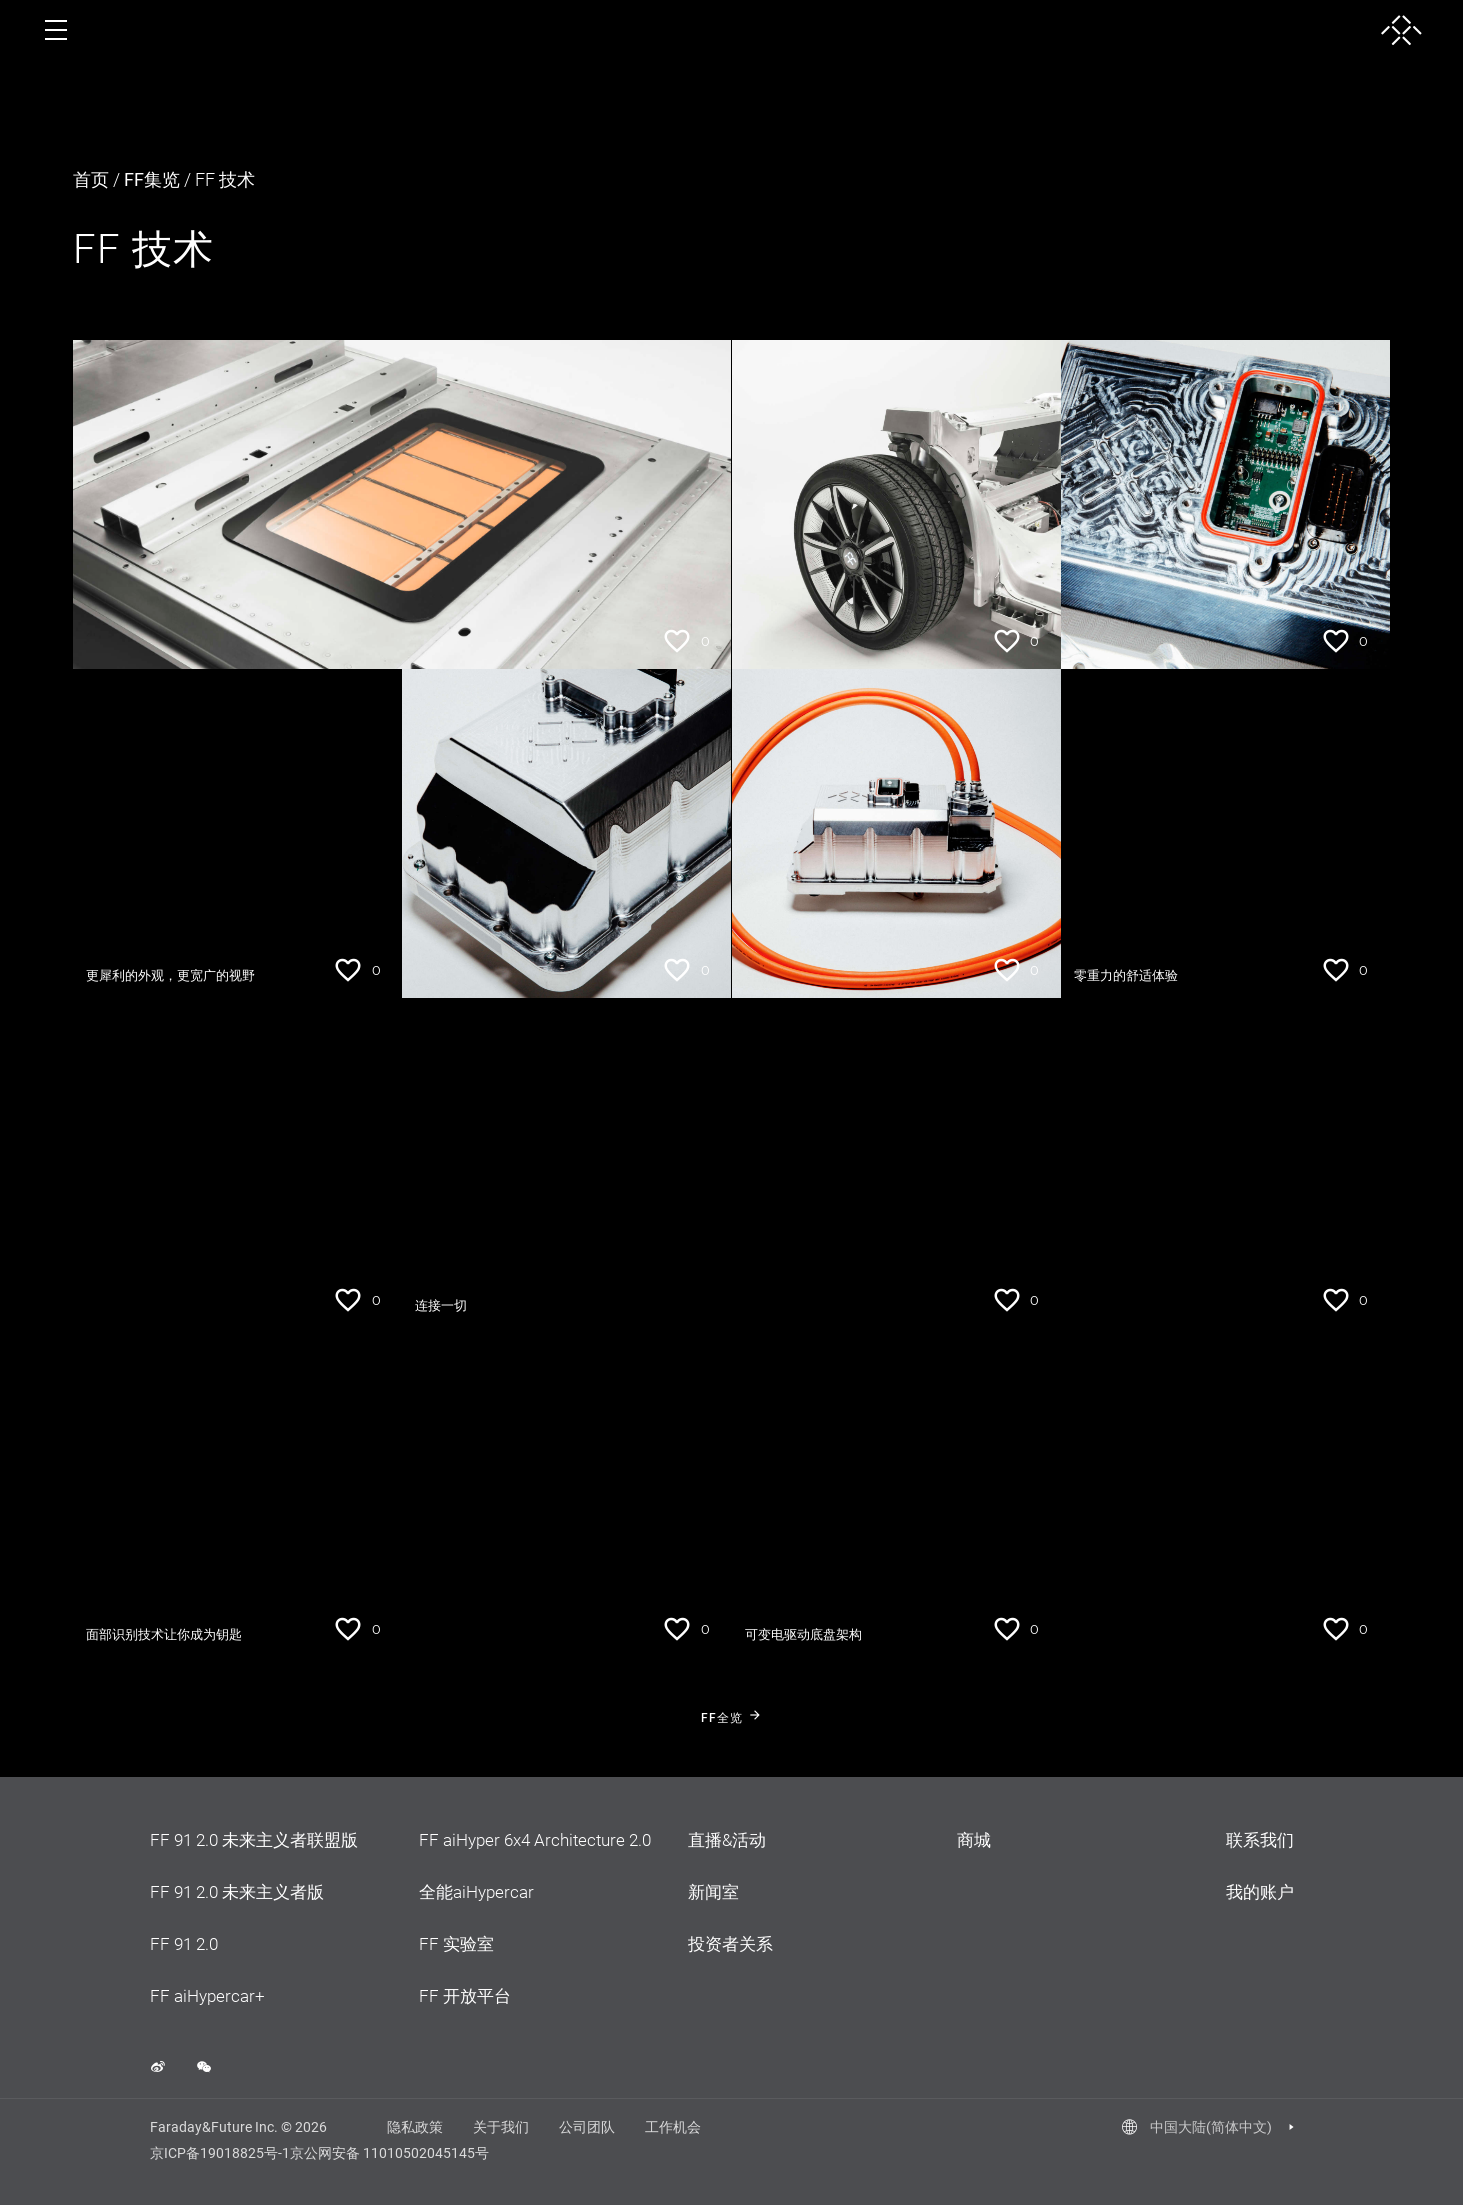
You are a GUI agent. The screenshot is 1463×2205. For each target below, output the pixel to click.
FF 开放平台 (465, 1996)
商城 (974, 1840)
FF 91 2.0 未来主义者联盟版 (254, 1840)
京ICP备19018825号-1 (220, 2153)
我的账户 (1260, 1892)
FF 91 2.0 (184, 1944)
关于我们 (501, 2127)
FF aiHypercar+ (207, 1996)
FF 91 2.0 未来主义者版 (237, 1892)
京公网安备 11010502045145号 (389, 2153)
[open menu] (56, 30)
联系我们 (1260, 1840)
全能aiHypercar (476, 1892)
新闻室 (713, 1892)
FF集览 (152, 179)
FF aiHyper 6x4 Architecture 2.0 (535, 1840)
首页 (91, 179)
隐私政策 (415, 2127)
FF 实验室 (456, 1944)
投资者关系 (730, 1944)
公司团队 (587, 2127)
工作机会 (673, 2127)
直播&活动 (727, 1840)
